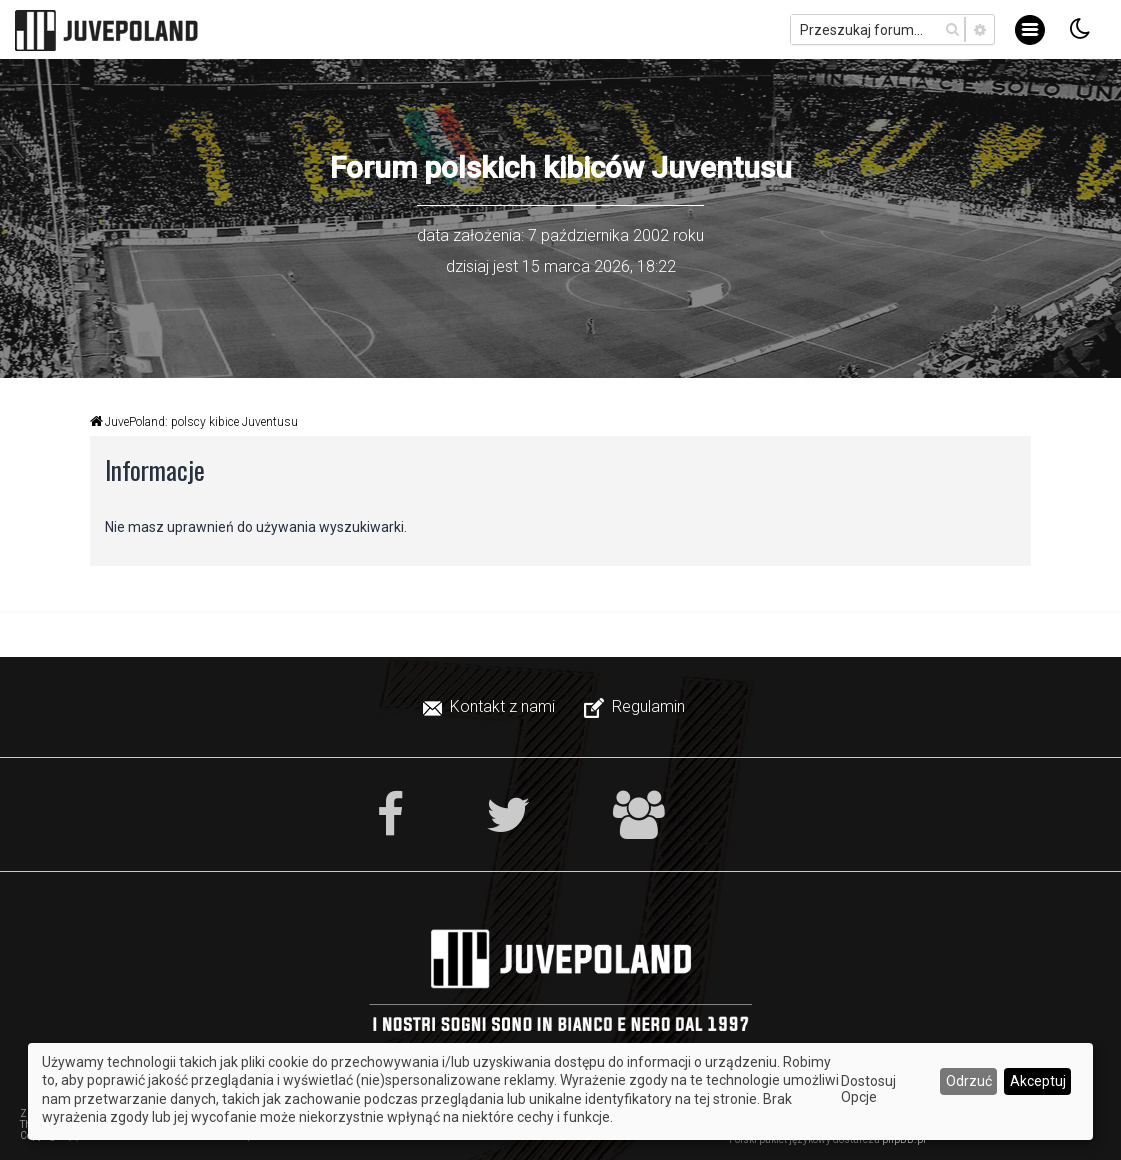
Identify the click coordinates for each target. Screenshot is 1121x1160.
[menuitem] (491, 707)
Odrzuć (969, 1081)
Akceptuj (1038, 1081)
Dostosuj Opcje (868, 1089)
